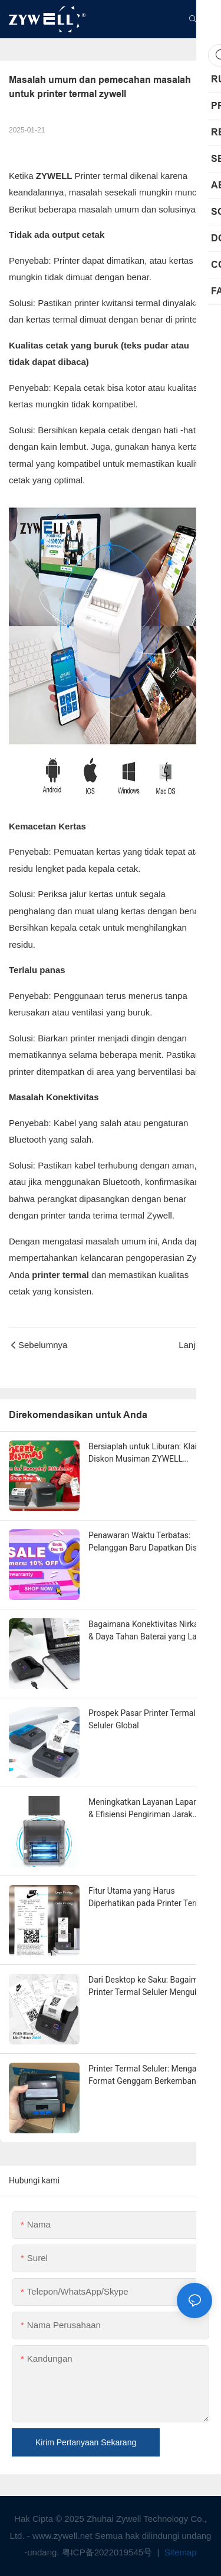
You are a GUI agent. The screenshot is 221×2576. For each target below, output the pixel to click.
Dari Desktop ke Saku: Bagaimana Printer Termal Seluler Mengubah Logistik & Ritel (150, 1987)
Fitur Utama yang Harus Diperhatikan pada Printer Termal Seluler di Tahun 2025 (148, 1898)
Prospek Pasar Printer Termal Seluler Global (142, 1719)
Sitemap (179, 2552)
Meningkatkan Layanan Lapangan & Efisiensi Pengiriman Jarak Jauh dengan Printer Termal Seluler (150, 1809)
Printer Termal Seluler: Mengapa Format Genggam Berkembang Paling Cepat (147, 2075)
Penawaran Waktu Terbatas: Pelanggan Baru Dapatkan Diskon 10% (149, 1542)
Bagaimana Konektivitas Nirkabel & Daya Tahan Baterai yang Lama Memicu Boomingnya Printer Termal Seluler (148, 1631)
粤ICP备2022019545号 (108, 2552)
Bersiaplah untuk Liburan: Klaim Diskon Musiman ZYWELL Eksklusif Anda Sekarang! (146, 1453)
